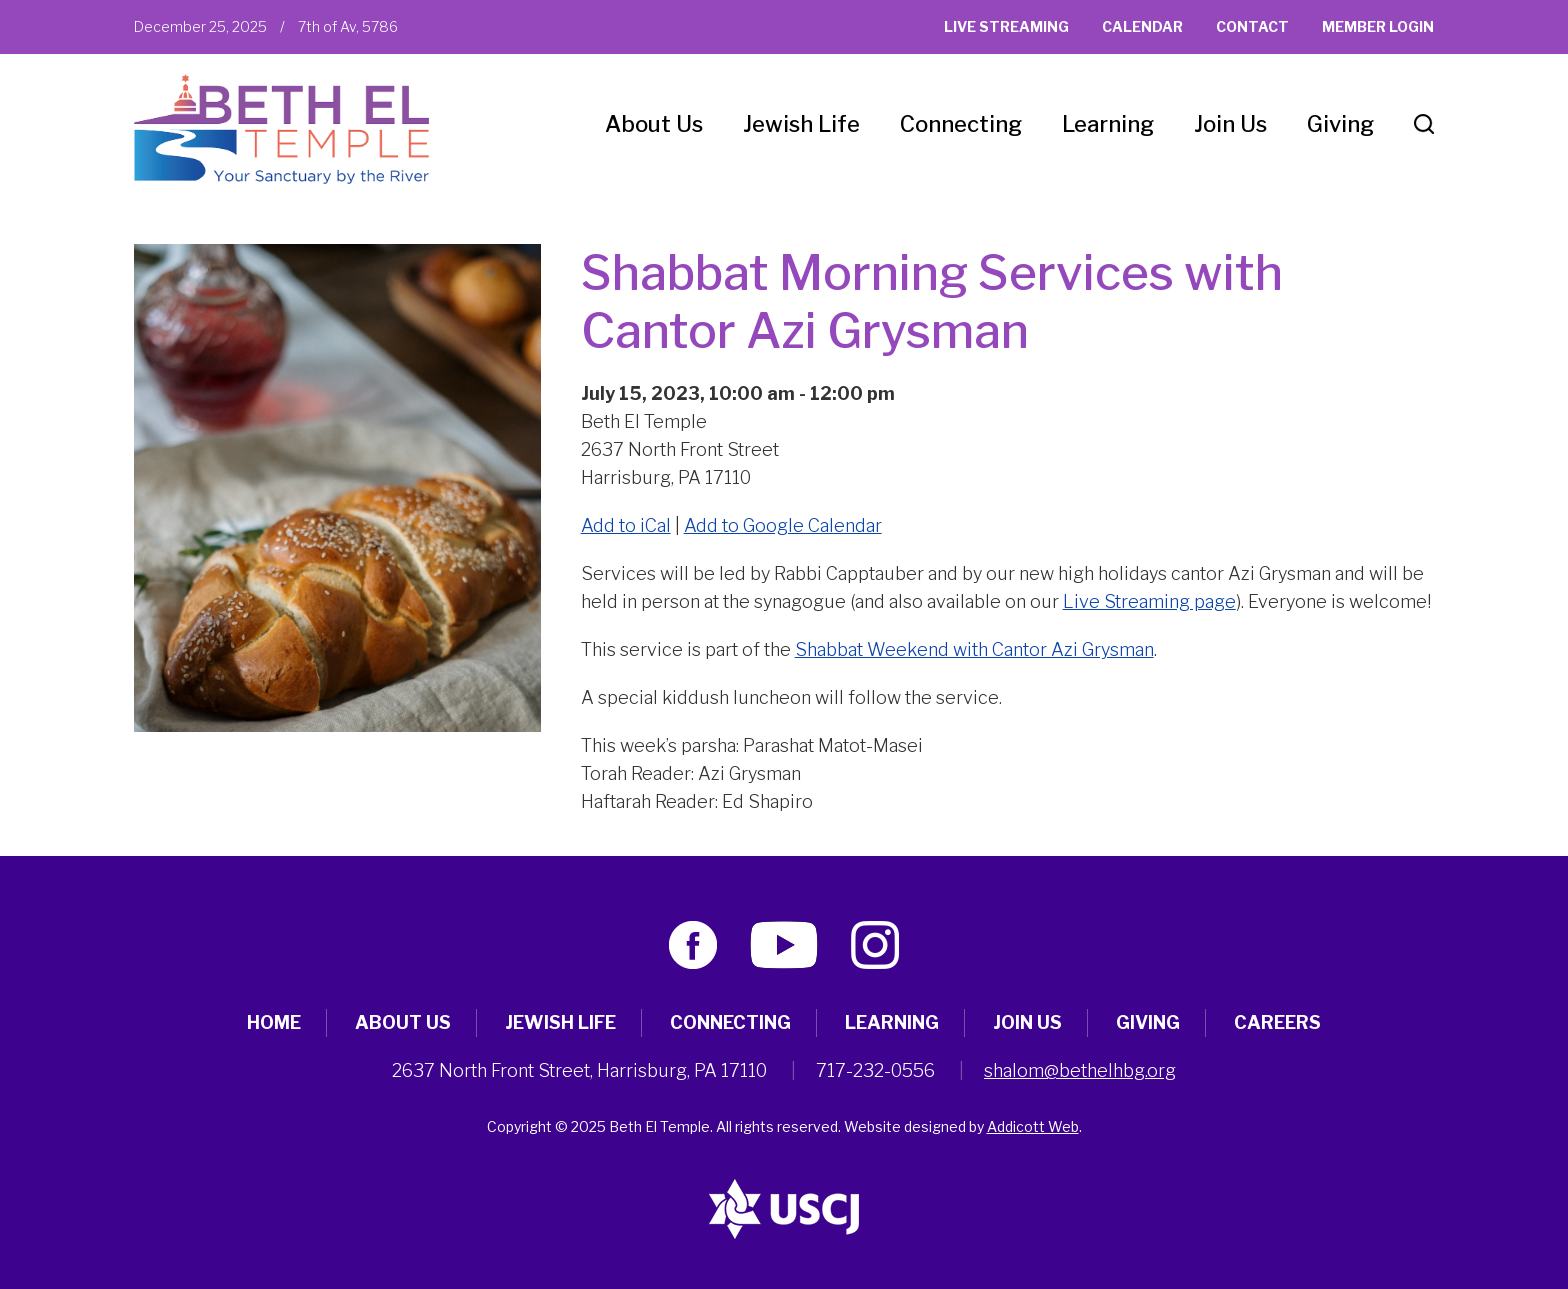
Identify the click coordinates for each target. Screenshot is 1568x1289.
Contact (1252, 26)
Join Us (1230, 124)
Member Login (1378, 26)
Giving (1340, 124)
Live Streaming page (1149, 601)
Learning (1108, 124)
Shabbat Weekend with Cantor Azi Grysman (974, 649)
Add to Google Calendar (783, 525)
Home (274, 1022)
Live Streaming (1006, 26)
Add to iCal (626, 525)
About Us (654, 124)
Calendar (1142, 26)
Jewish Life (801, 124)
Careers (1277, 1022)
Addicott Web (1033, 1126)
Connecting (961, 124)
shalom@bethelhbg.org (1080, 1070)
